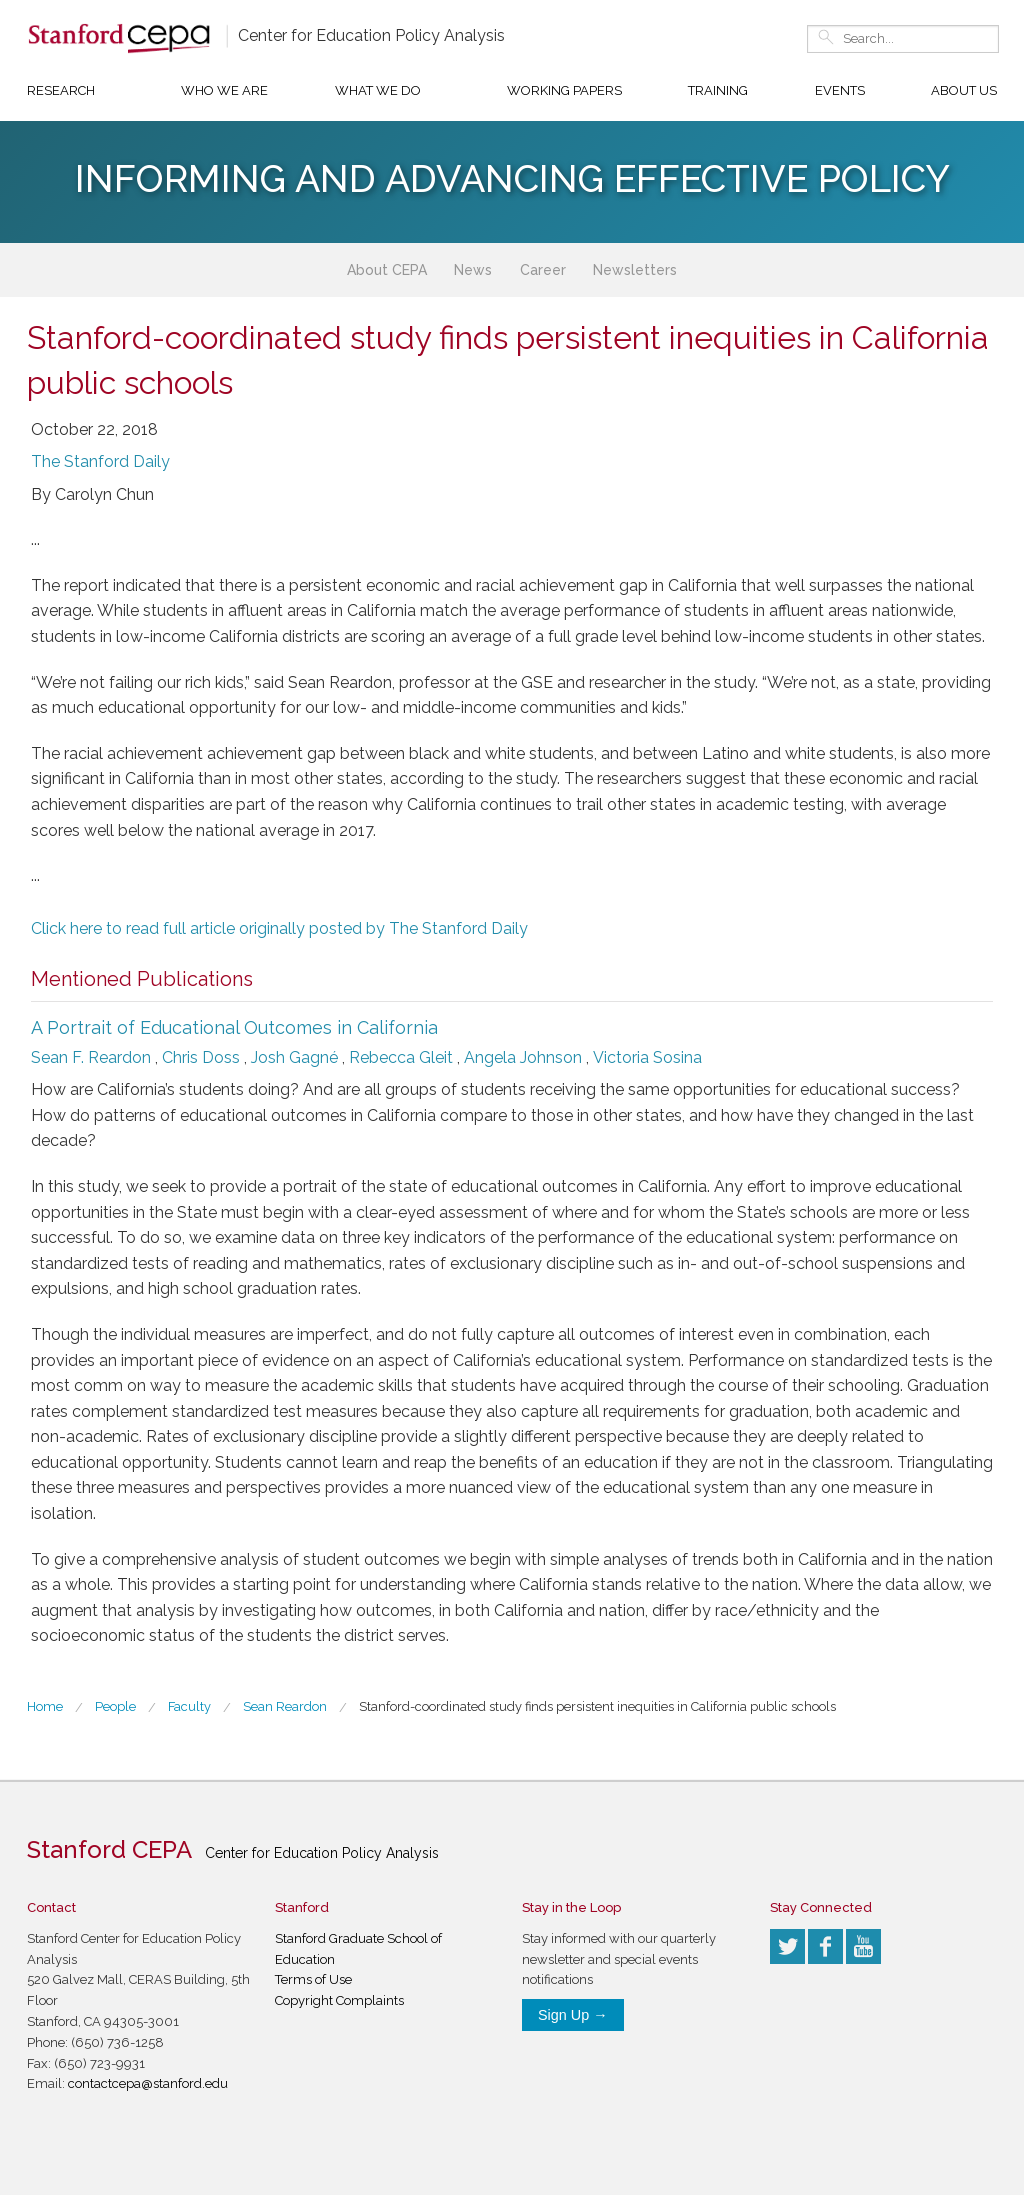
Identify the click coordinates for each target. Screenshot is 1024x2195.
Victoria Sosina (647, 1057)
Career (543, 270)
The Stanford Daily (100, 461)
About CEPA (387, 270)
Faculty (189, 1706)
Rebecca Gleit (401, 1057)
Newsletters (635, 270)
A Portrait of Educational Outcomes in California (234, 1027)
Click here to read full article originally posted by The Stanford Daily (279, 928)
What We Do (378, 90)
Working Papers (564, 90)
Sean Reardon (285, 1706)
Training (718, 90)
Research (61, 90)
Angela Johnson (523, 1057)
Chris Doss (201, 1057)
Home (45, 1706)
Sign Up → (573, 2015)
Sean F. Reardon (91, 1057)
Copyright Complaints (339, 2000)
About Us (964, 90)
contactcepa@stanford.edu (148, 2083)
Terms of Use (313, 1979)
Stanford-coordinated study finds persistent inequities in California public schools (597, 1706)
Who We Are (224, 90)
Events (840, 90)
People (115, 1706)
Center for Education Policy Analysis (371, 35)
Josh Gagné (294, 1057)
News (473, 270)
